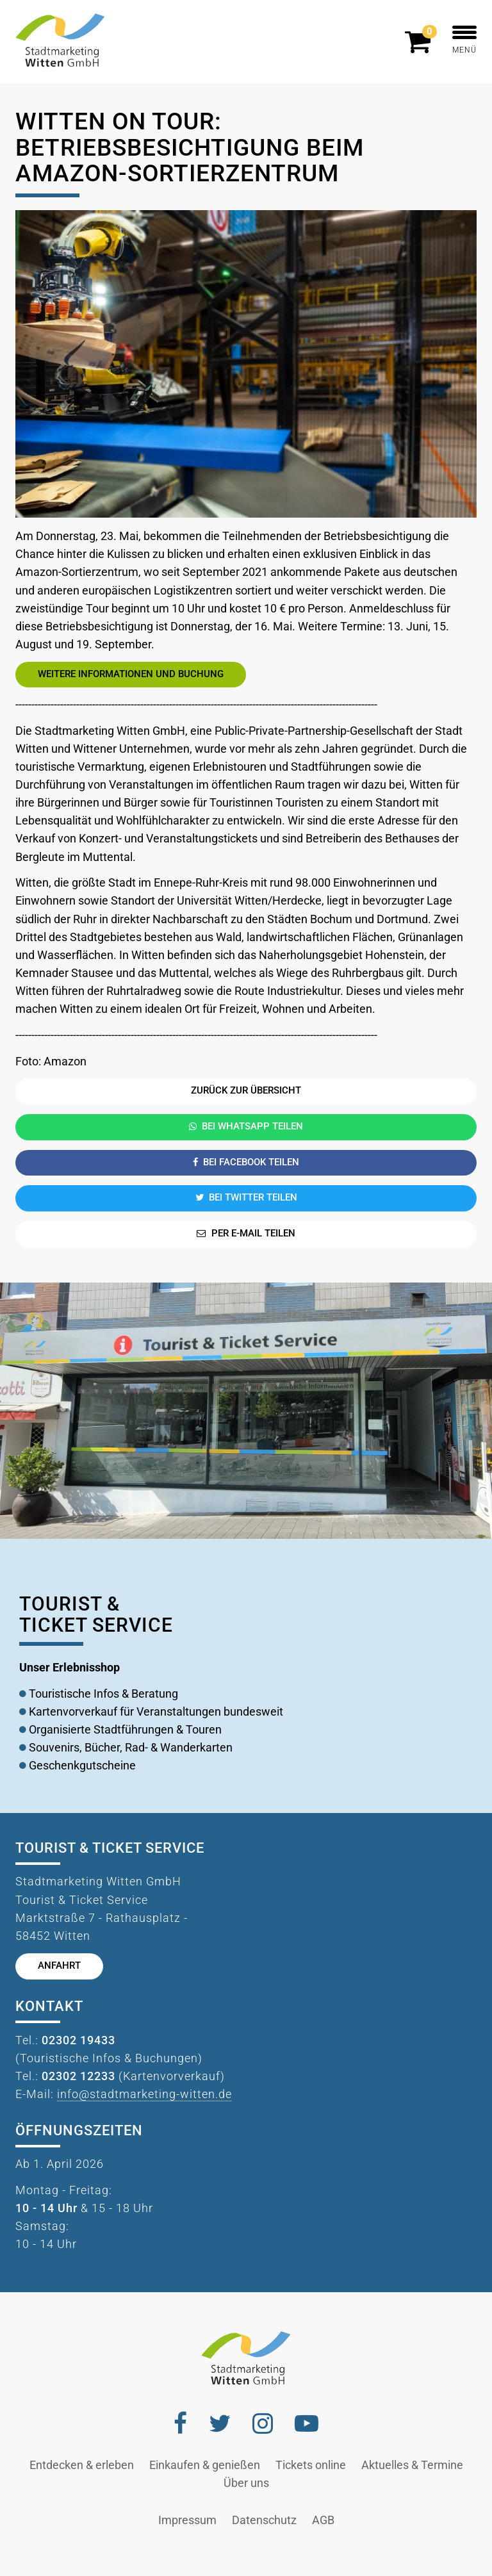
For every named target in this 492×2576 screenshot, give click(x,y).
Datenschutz (264, 2520)
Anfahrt (59, 1965)
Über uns (246, 2483)
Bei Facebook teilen (246, 1162)
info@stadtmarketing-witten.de (144, 2094)
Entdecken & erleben (81, 2465)
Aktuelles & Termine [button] (412, 2465)
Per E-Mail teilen (246, 1233)
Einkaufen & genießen (204, 2465)
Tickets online (310, 2465)
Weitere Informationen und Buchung (131, 674)
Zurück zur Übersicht (246, 1090)
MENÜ (464, 40)
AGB (323, 2520)
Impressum (187, 2520)
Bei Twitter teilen (246, 1197)
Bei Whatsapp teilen (246, 1126)
